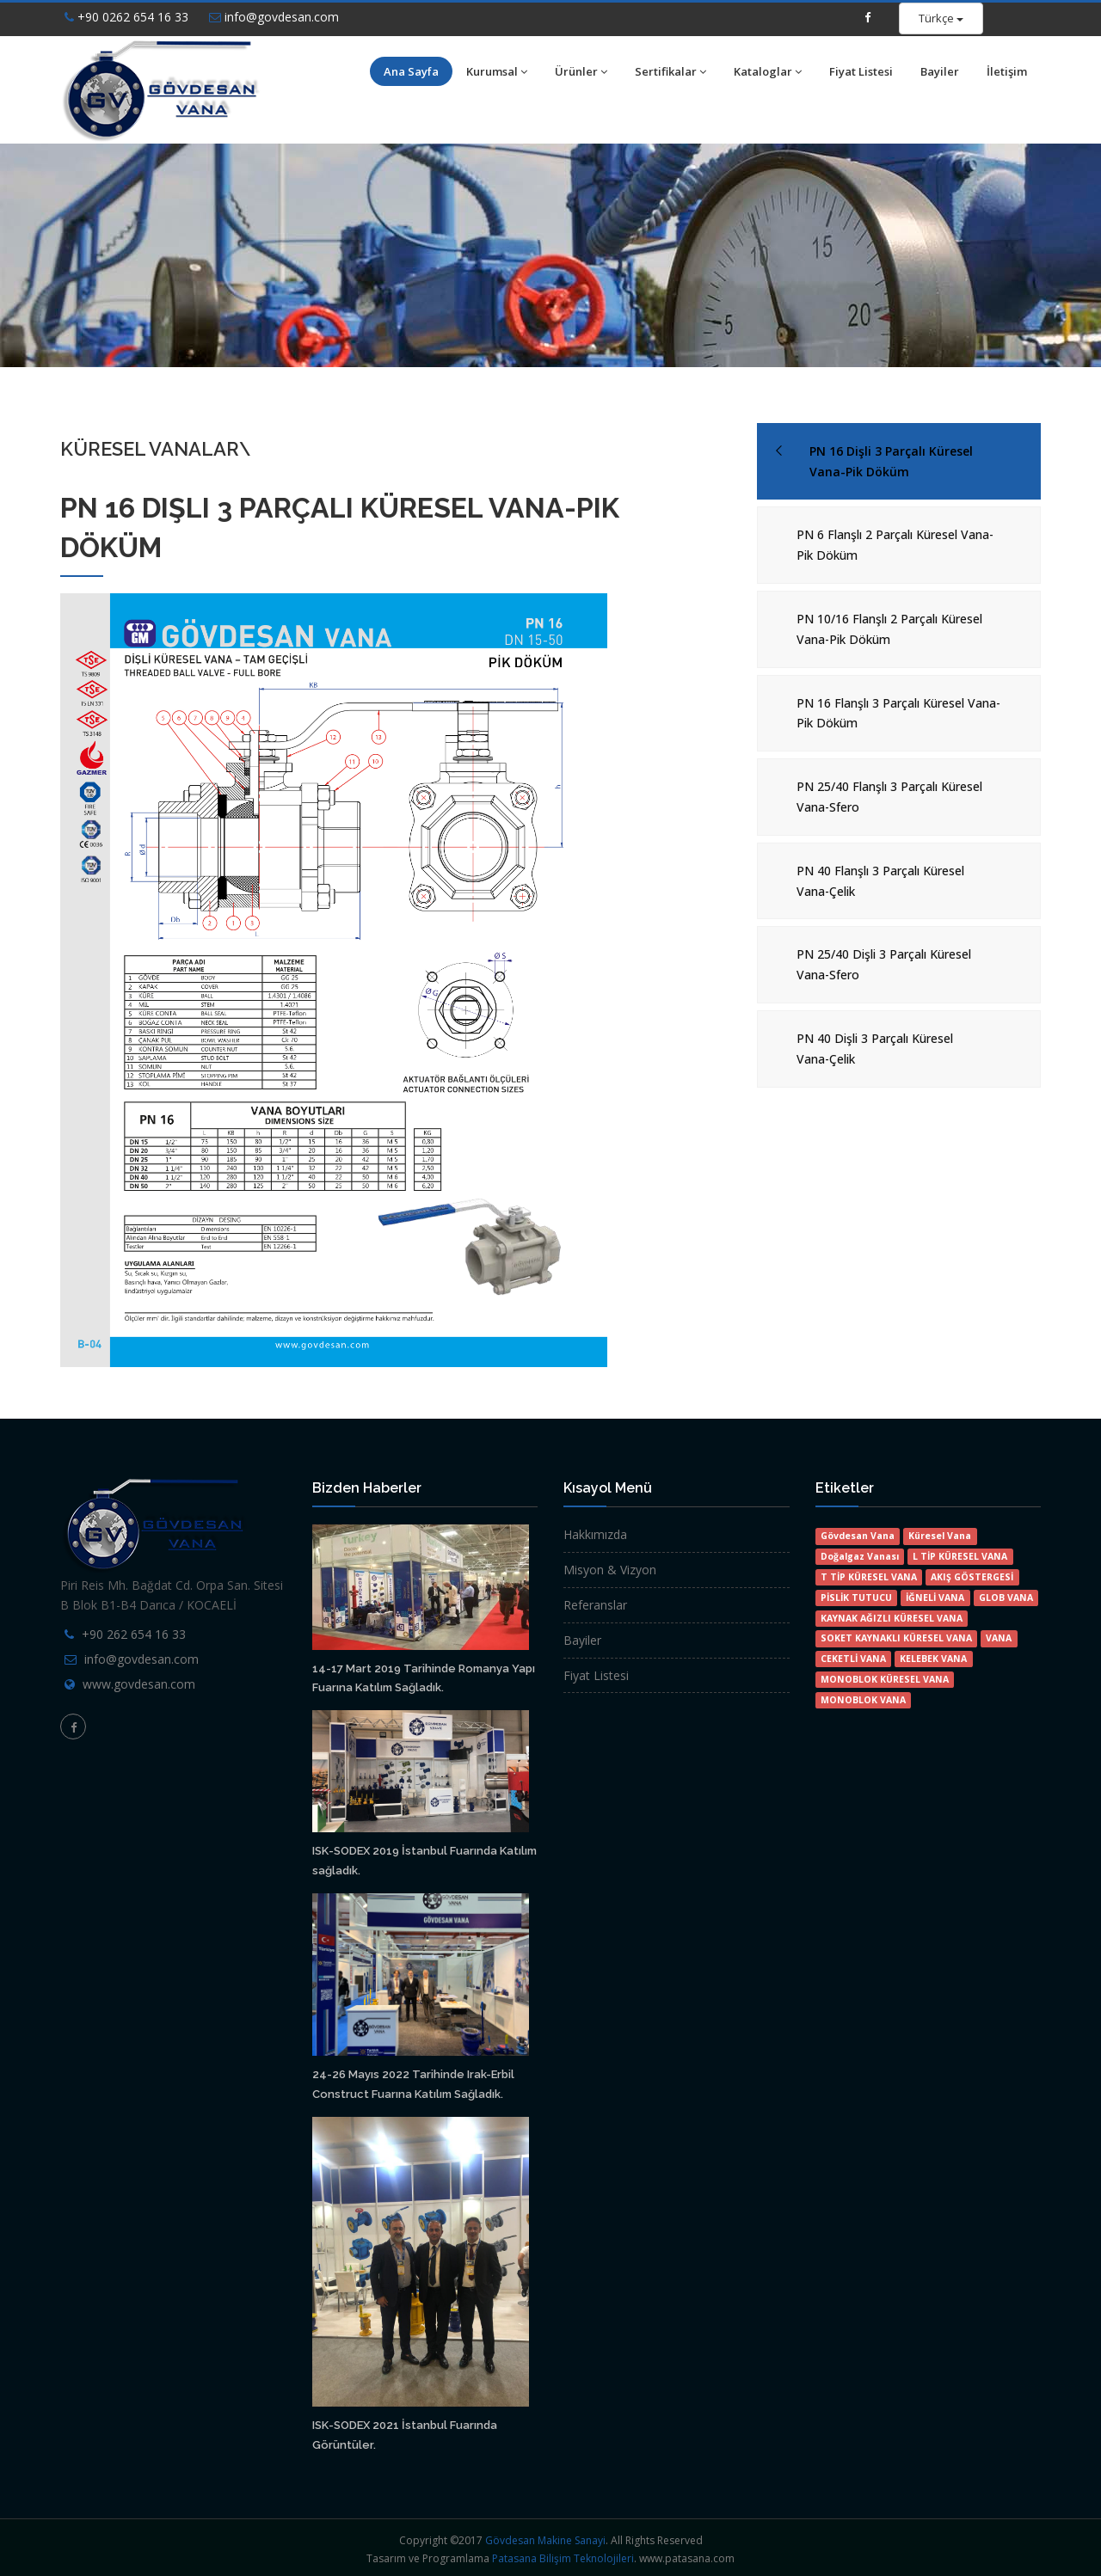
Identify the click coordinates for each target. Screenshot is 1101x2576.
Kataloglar (768, 71)
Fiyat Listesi (861, 71)
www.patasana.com (687, 2558)
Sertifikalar (670, 71)
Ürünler (581, 71)
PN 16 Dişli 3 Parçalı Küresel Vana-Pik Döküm (891, 461)
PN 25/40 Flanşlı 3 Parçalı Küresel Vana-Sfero (889, 796)
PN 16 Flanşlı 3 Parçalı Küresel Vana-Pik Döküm (898, 713)
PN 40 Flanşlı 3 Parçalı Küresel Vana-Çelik (880, 880)
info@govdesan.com (274, 17)
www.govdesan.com (139, 1684)
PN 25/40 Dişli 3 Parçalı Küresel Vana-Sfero (884, 964)
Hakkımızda (595, 1534)
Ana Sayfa (411, 71)
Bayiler (939, 71)
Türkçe (941, 18)
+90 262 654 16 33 (134, 1634)
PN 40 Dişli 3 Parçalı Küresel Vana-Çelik (875, 1048)
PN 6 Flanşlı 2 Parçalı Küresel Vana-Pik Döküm (895, 544)
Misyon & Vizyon (609, 1569)
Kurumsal (496, 71)
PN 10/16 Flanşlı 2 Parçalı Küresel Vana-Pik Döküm (889, 628)
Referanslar (595, 1605)
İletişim (1007, 71)
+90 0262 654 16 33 (126, 17)
